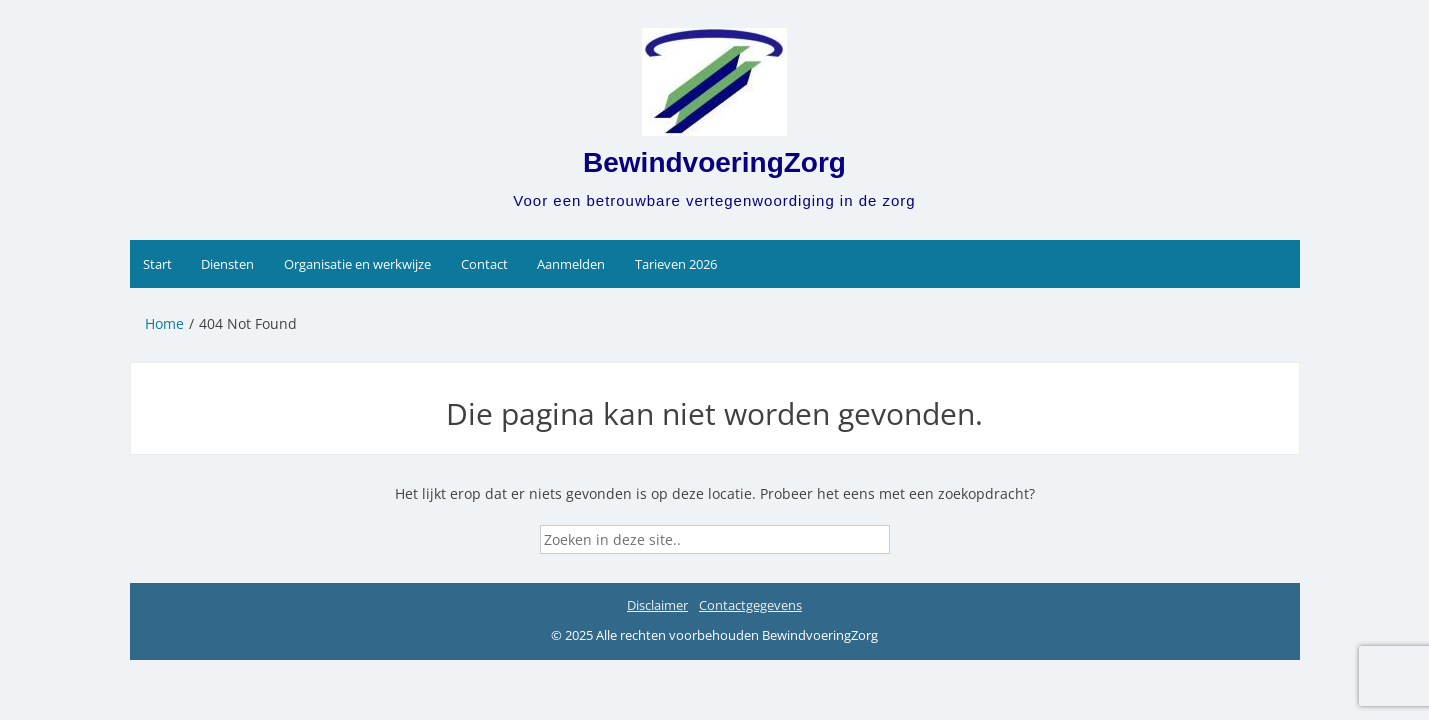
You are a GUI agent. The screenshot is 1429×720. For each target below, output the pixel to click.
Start (157, 264)
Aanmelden (571, 264)
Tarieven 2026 (676, 264)
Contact (484, 264)
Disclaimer (657, 605)
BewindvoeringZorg (714, 162)
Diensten (227, 264)
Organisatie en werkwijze (357, 264)
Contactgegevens (750, 605)
